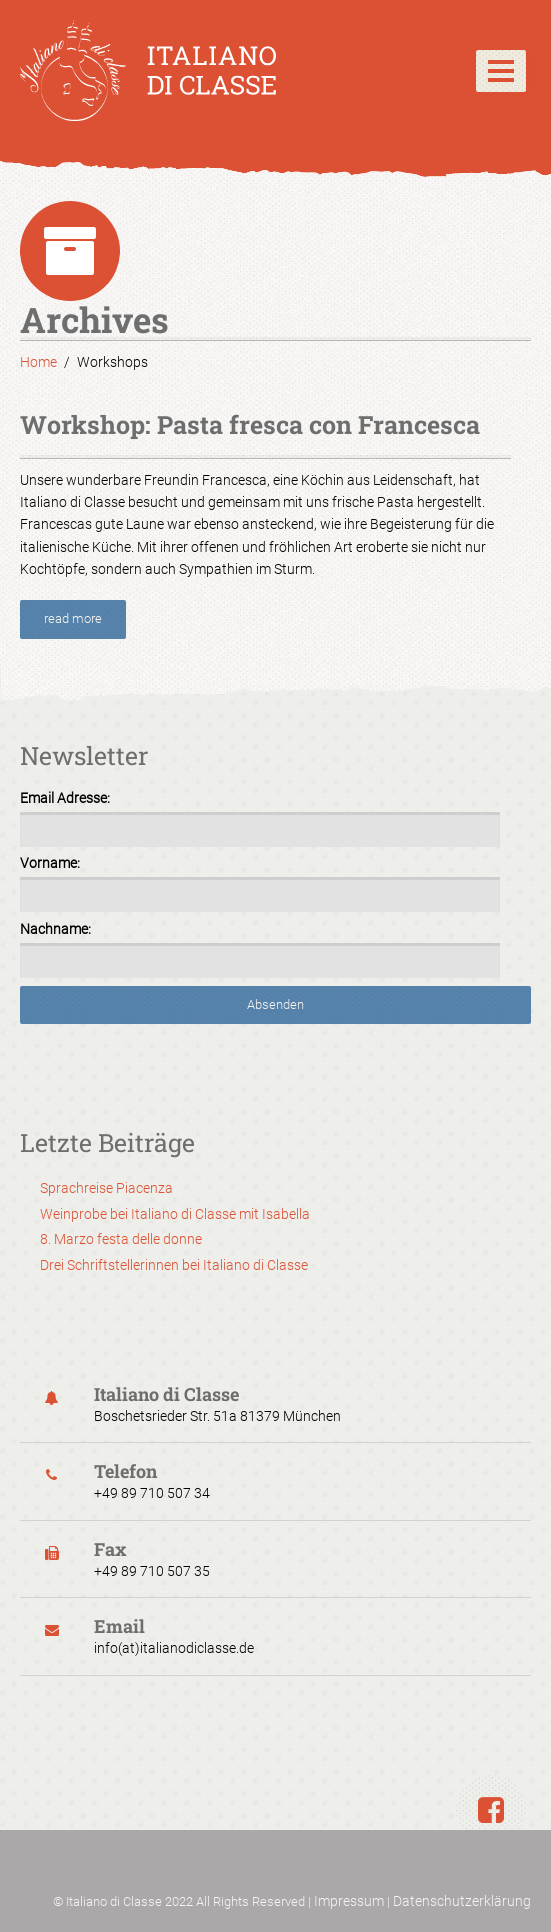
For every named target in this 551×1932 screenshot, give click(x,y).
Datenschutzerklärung (462, 1901)
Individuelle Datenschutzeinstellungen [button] (276, 1147)
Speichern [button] (276, 1012)
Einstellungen (317, 334)
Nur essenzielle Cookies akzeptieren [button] (275, 1080)
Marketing (261, 658)
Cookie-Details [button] (180, 1198)
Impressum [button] (379, 1198)
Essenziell (261, 565)
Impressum (349, 1901)
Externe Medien (268, 773)
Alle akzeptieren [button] (275, 945)
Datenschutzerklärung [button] (283, 1198)
